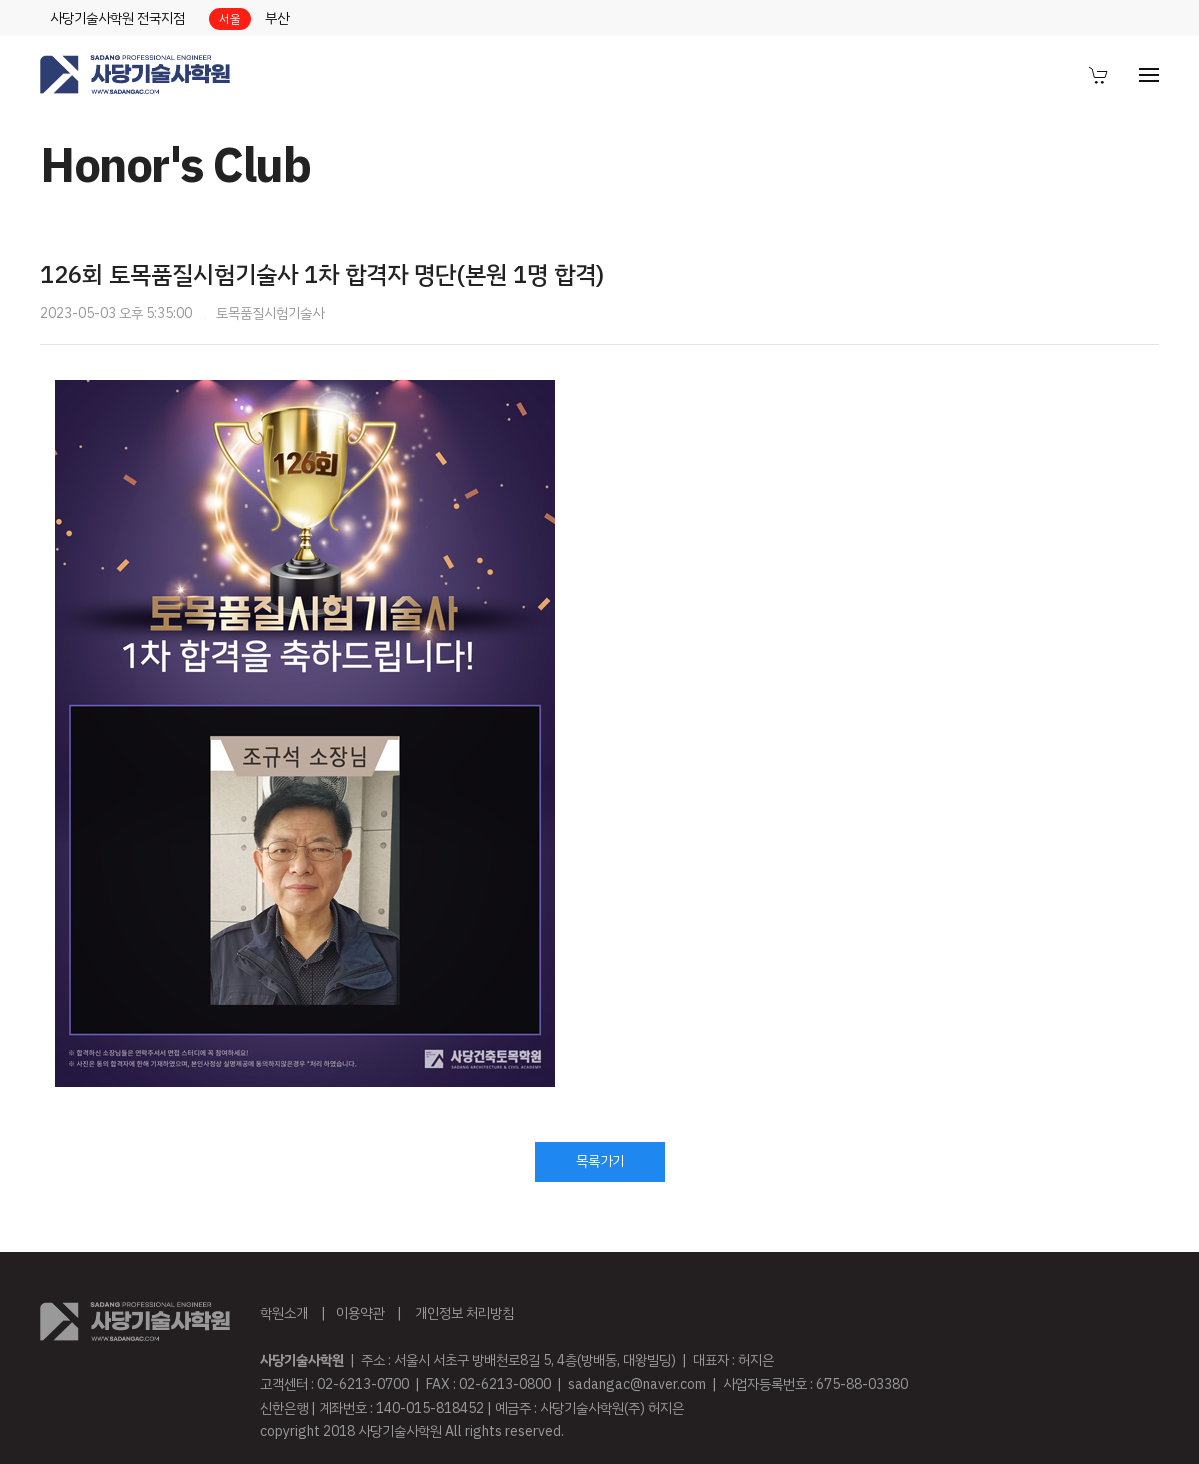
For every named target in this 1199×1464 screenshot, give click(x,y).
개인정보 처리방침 (464, 1313)
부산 (277, 18)
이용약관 (360, 1313)
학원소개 (284, 1313)
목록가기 (600, 1161)
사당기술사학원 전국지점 (117, 18)
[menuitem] (1099, 75)
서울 (230, 19)
